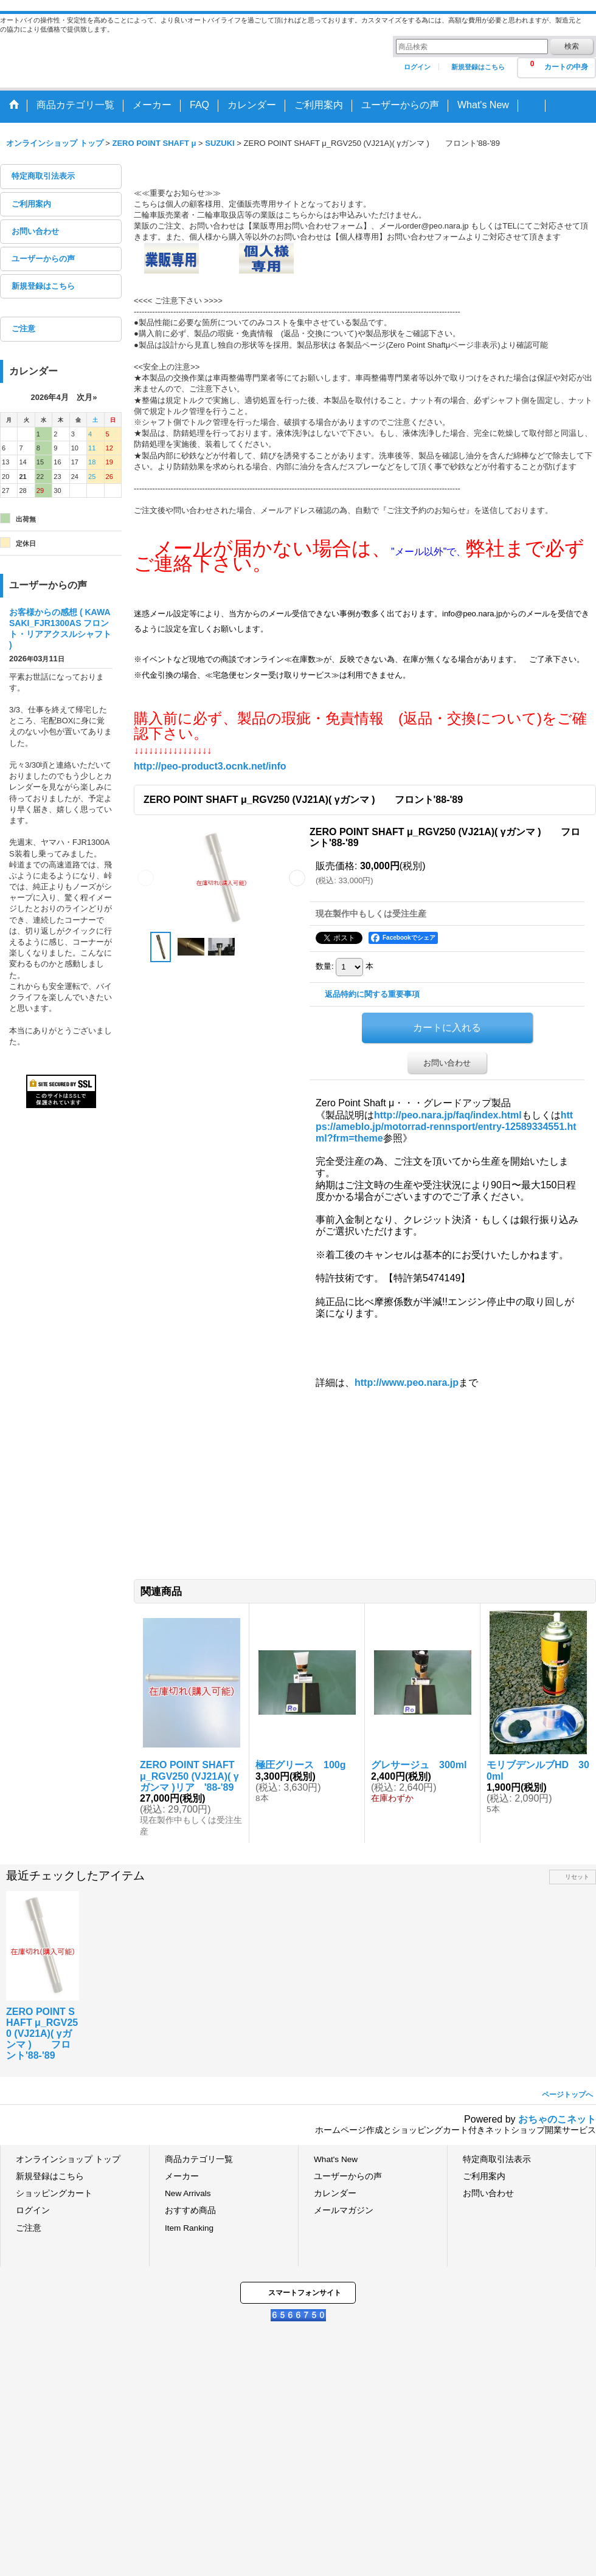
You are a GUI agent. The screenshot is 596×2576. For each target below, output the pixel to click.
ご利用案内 (31, 203)
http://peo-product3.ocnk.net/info (210, 766)
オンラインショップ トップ (68, 2159)
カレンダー (335, 2193)
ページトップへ (567, 2094)
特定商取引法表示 (43, 176)
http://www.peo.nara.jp (407, 1382)
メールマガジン (343, 2210)
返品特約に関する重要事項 (372, 994)
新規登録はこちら (478, 67)
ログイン (417, 67)
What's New (336, 2159)
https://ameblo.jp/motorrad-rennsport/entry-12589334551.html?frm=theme (446, 1126)
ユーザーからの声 (43, 258)
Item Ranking (189, 2228)
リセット (577, 1876)
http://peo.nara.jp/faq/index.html (448, 1115)
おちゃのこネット (557, 2119)
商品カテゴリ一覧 (199, 2159)
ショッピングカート (54, 2193)
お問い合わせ (35, 231)
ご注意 (23, 328)
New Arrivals (188, 2193)
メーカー (182, 2176)
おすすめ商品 (190, 2210)
